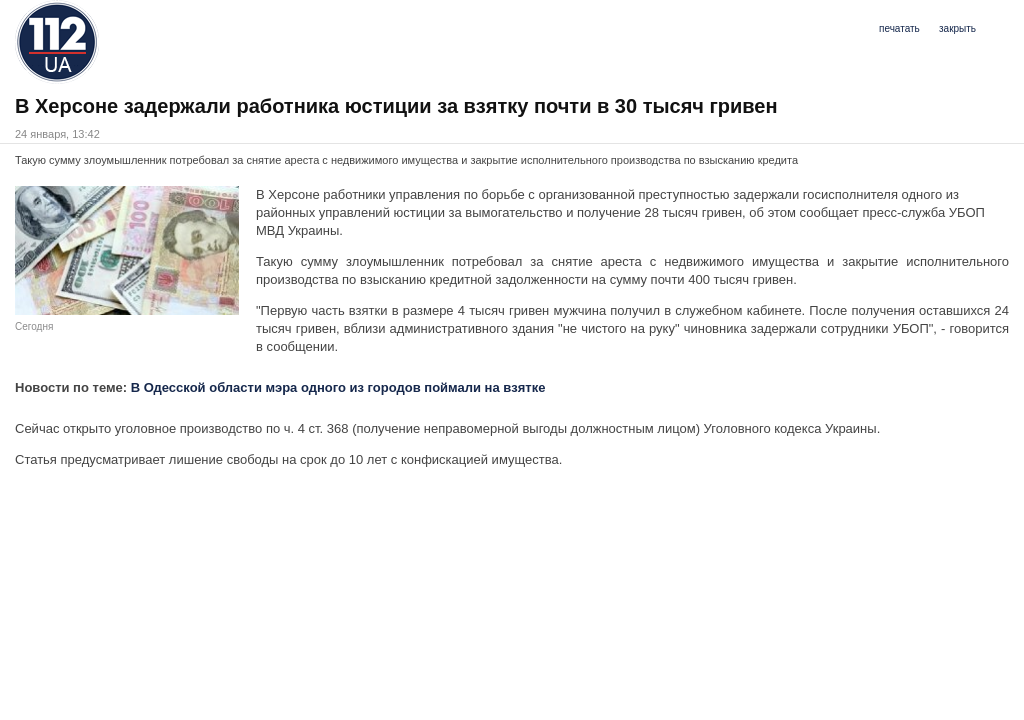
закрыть (957, 28)
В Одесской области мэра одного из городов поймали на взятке (338, 387)
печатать (899, 28)
